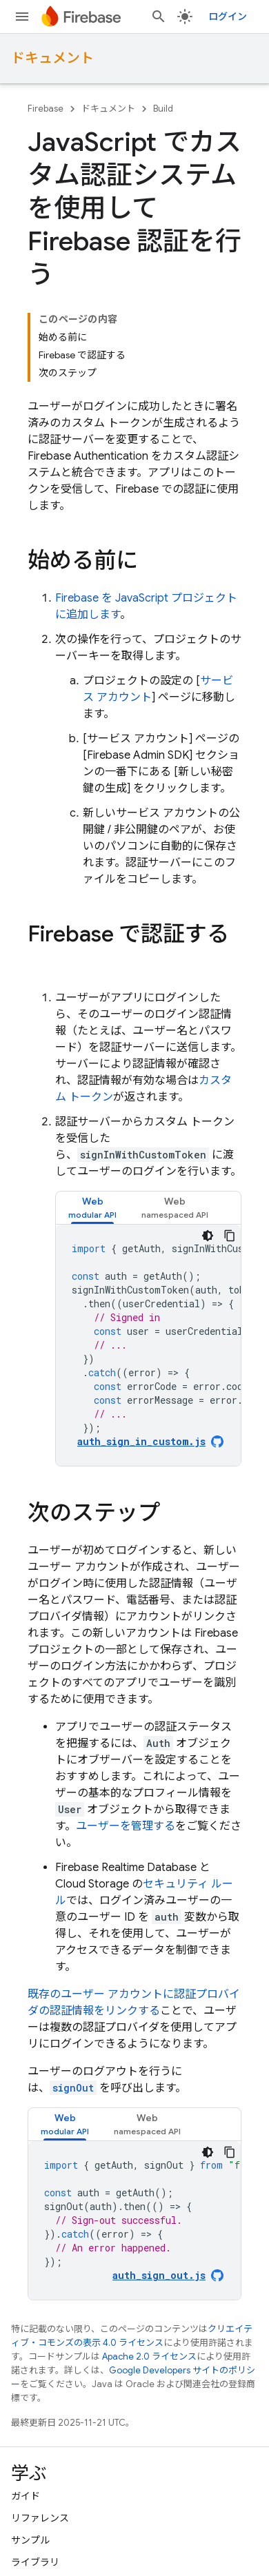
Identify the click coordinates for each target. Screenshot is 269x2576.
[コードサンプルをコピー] (230, 1236)
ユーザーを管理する (125, 1826)
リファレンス (40, 2518)
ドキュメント (52, 58)
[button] (92, 1208)
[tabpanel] (148, 1345)
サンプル (30, 2540)
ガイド (25, 2496)
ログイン (227, 16)
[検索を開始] (158, 16)
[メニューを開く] (22, 16)
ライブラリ (35, 2562)
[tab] (92, 1208)
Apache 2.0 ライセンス (149, 2356)
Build (163, 108)
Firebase (45, 108)
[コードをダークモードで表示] (208, 1236)
